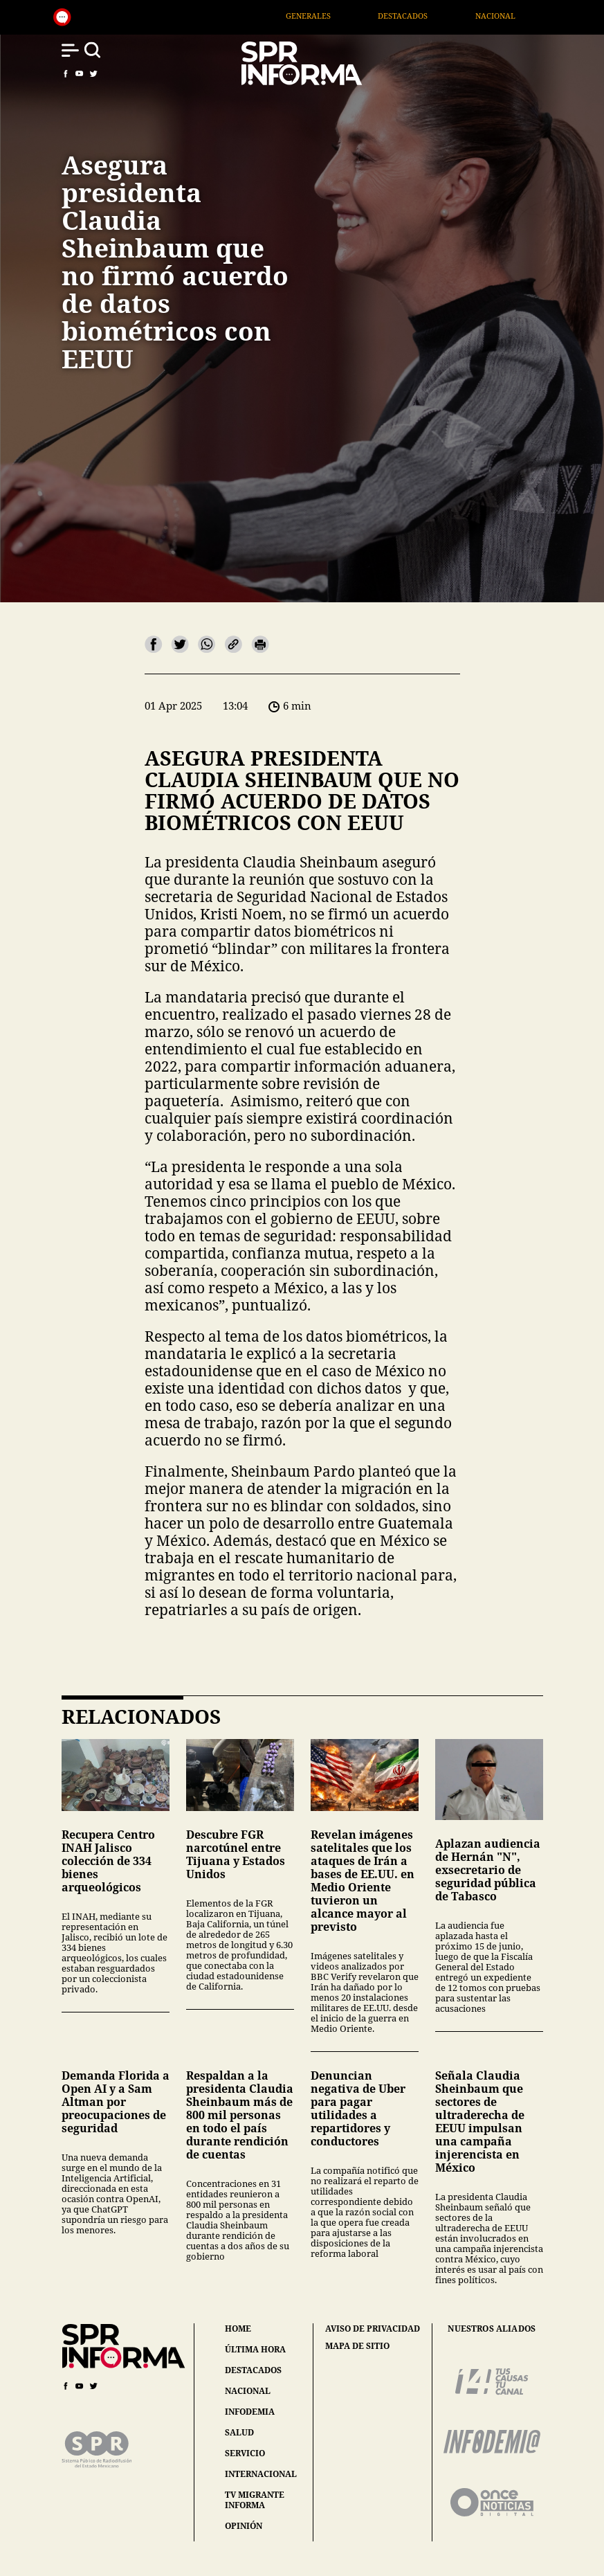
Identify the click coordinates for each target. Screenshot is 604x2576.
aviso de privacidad (372, 2328)
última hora (255, 2349)
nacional (248, 2391)
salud (239, 2432)
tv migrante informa (254, 2500)
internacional (261, 2474)
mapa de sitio (357, 2346)
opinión (243, 2526)
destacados (253, 2370)
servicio (245, 2453)
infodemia (250, 2411)
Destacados (457, 15)
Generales (362, 15)
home (238, 2328)
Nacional (550, 15)
